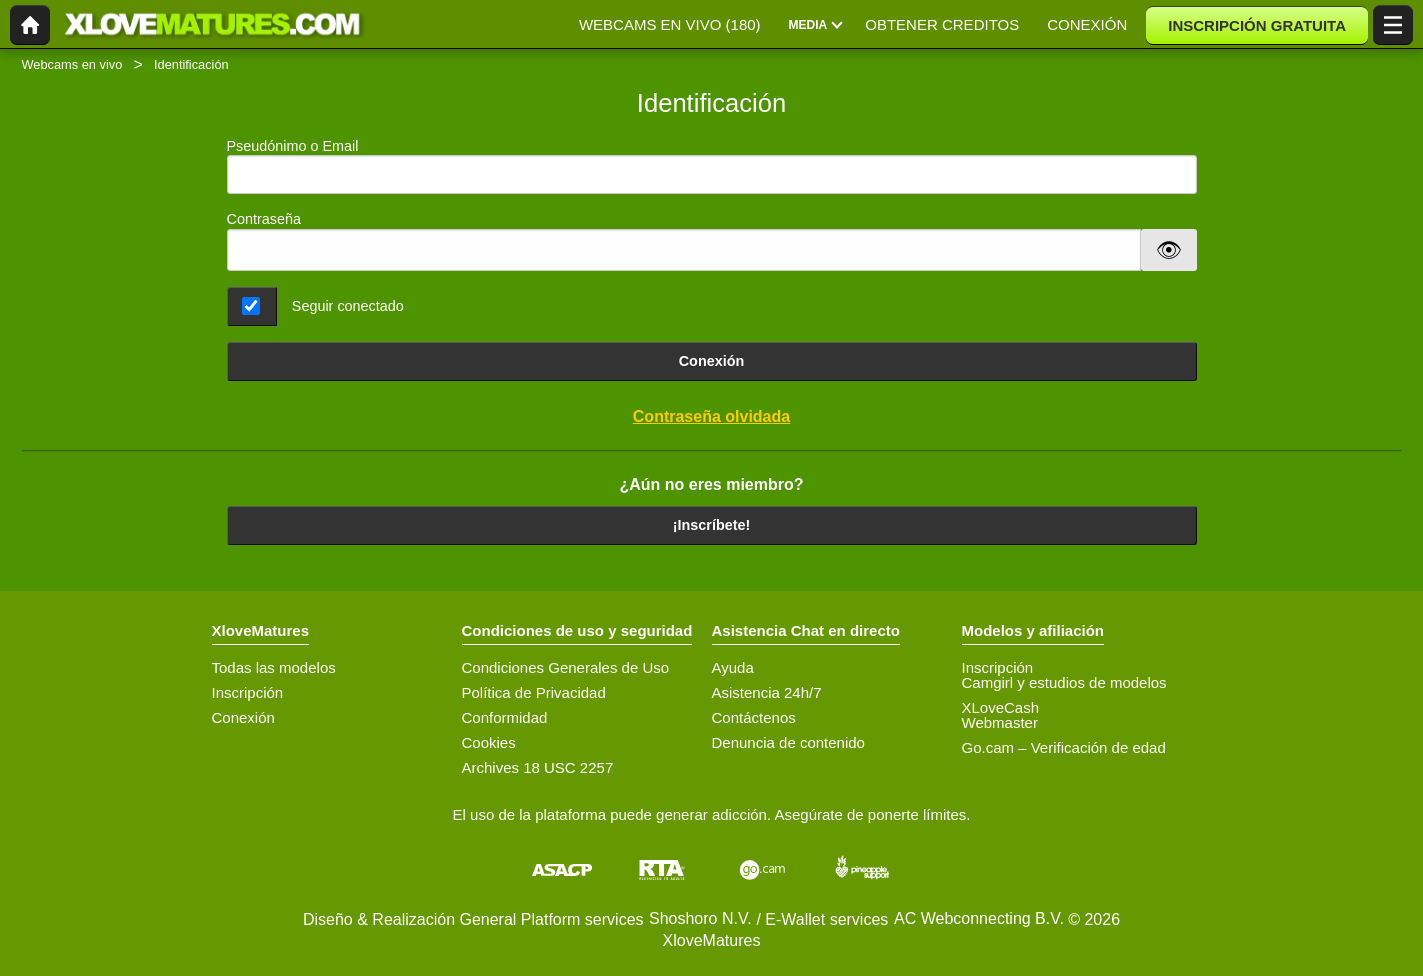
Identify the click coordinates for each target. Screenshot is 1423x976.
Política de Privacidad (534, 692)
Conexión (712, 361)
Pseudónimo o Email (712, 166)
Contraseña (264, 219)
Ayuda (733, 667)
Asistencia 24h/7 (767, 692)
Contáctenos (754, 717)
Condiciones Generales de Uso (566, 667)
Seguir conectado (348, 306)
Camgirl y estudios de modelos (1064, 682)
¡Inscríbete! (712, 525)
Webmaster (1000, 722)
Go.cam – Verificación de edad (1064, 747)
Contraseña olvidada (711, 416)
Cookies (489, 742)
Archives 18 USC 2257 (538, 767)
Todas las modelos (274, 667)
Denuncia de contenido (788, 742)
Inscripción (248, 692)
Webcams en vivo (72, 64)
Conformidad (505, 717)
